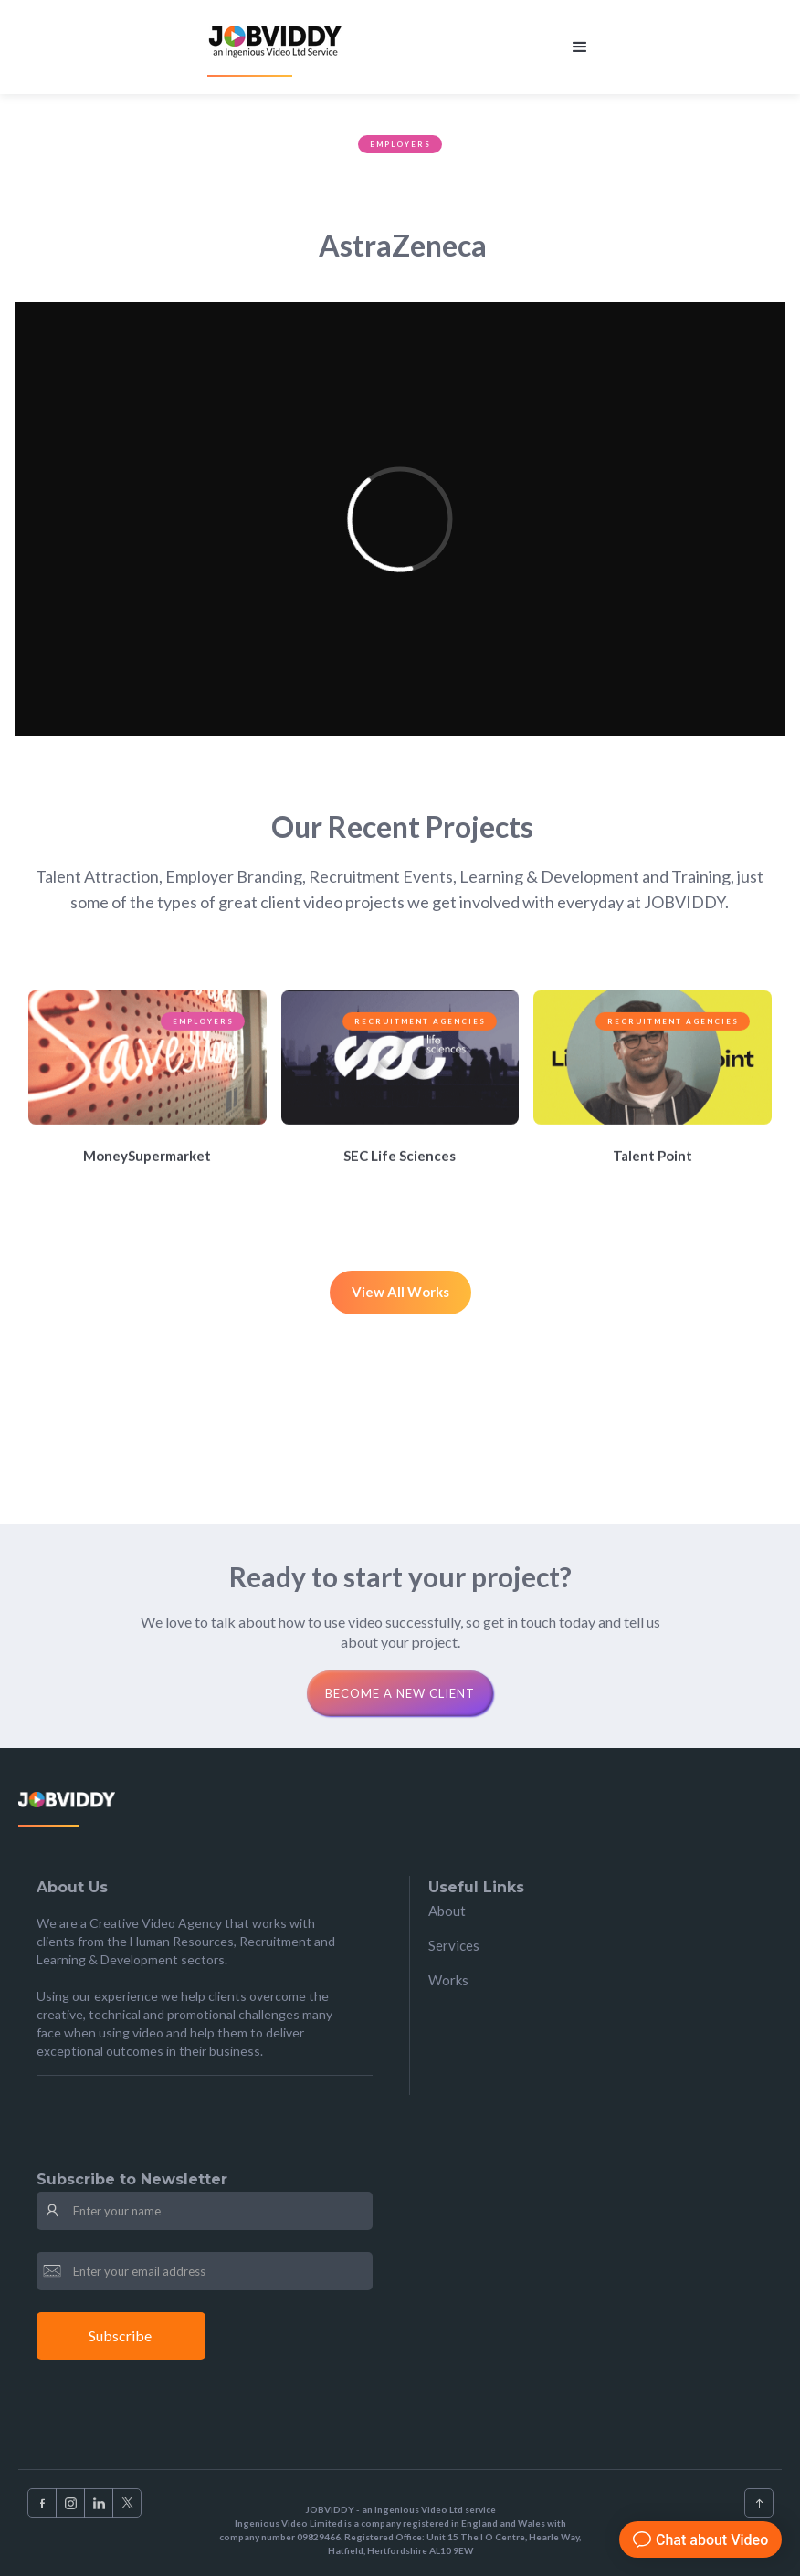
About (447, 1910)
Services (453, 1945)
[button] (580, 47)
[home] (277, 47)
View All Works (400, 1291)
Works (448, 1980)
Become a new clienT (400, 1693)
